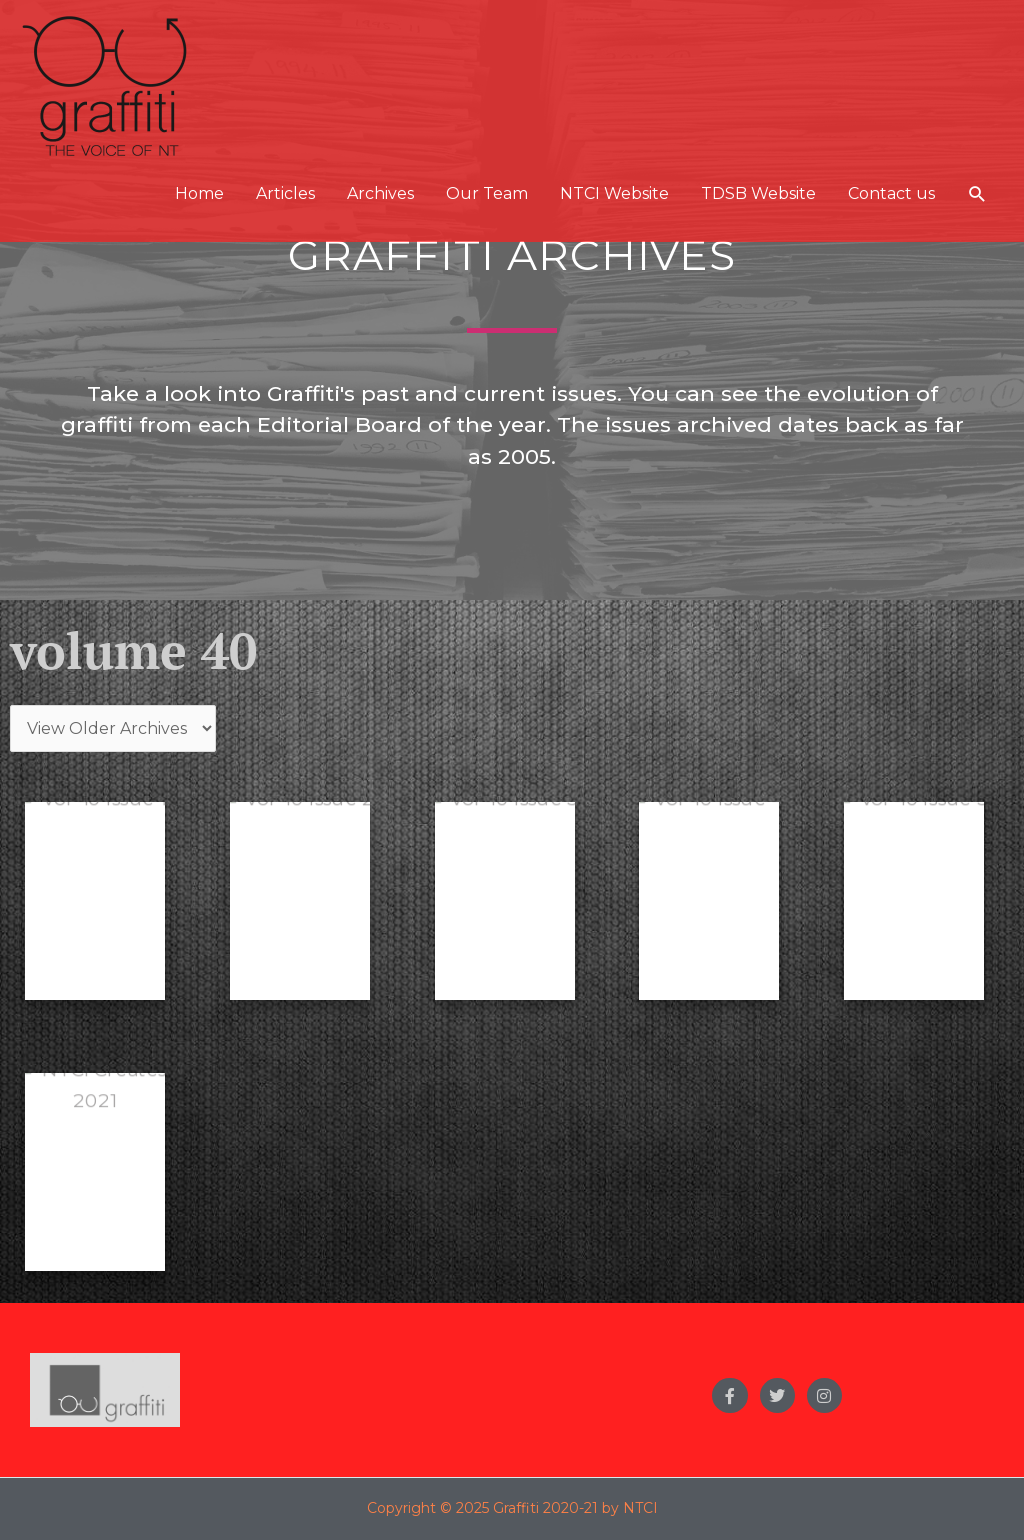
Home (199, 193)
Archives (380, 193)
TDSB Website (758, 193)
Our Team (487, 193)
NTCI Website (614, 193)
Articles (285, 193)
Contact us (891, 193)
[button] (977, 194)
